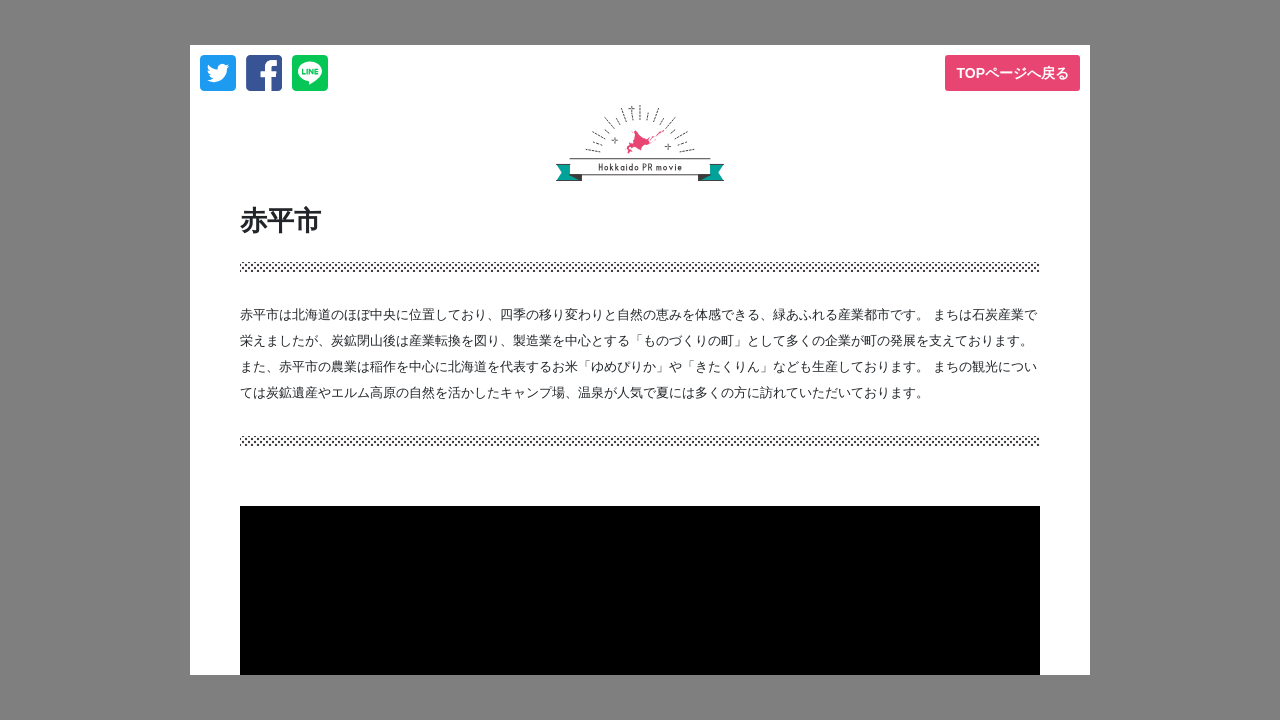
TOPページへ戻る (1012, 73)
